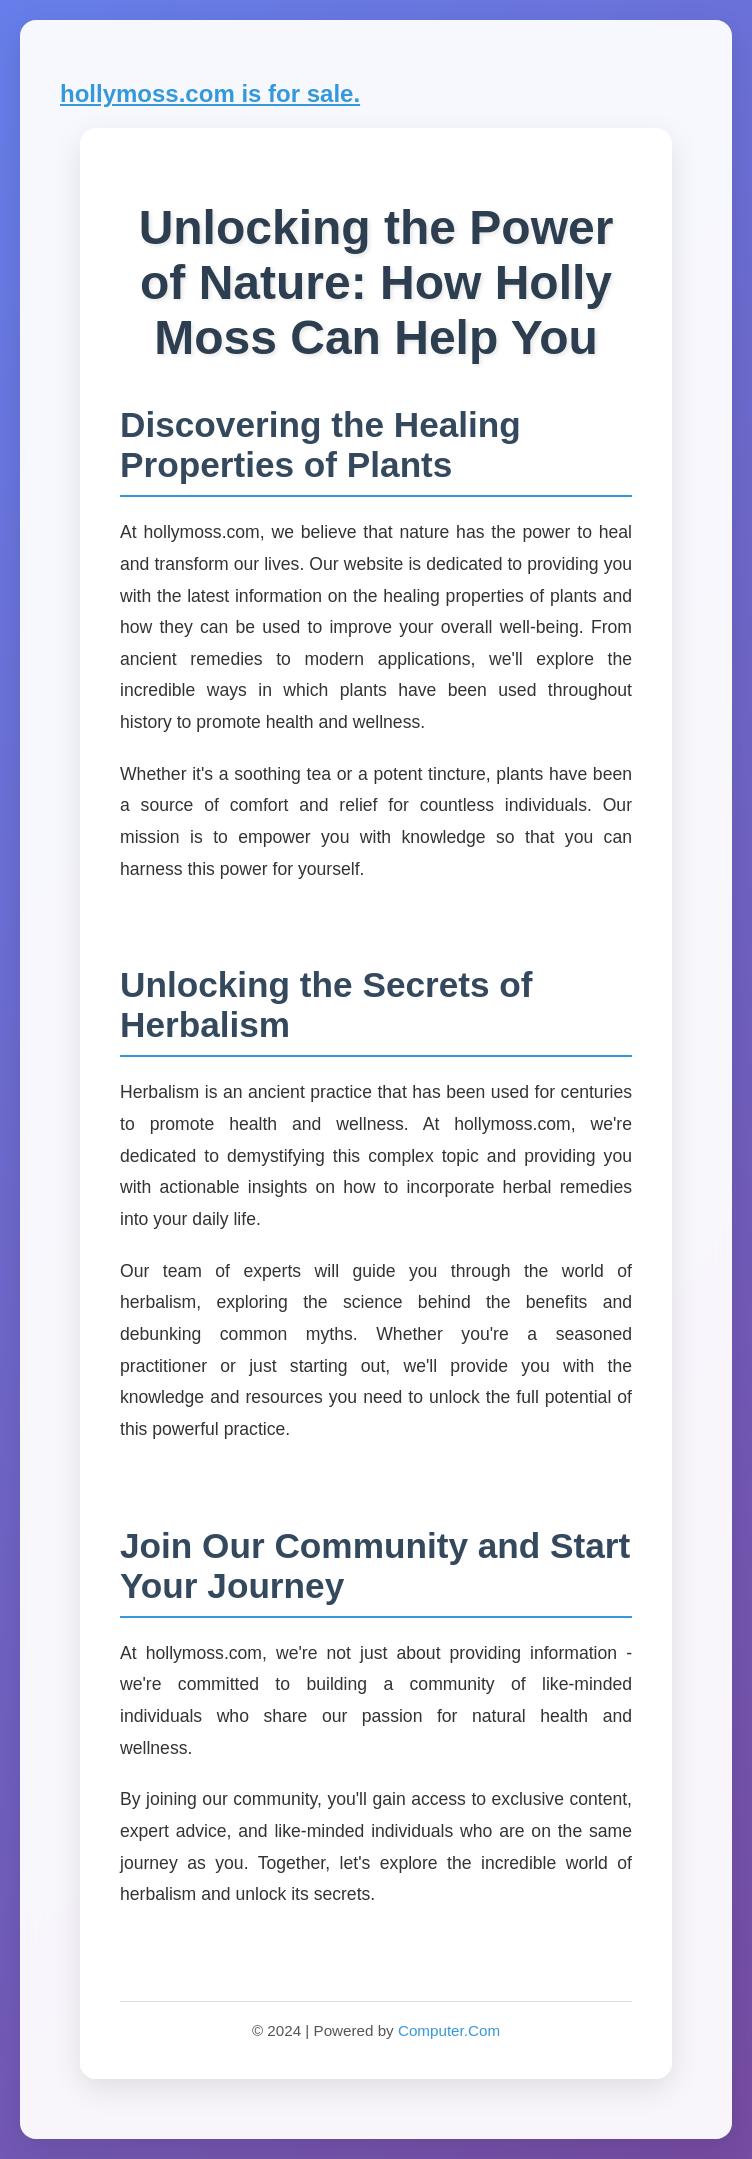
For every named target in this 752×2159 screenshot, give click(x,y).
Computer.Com (449, 2030)
